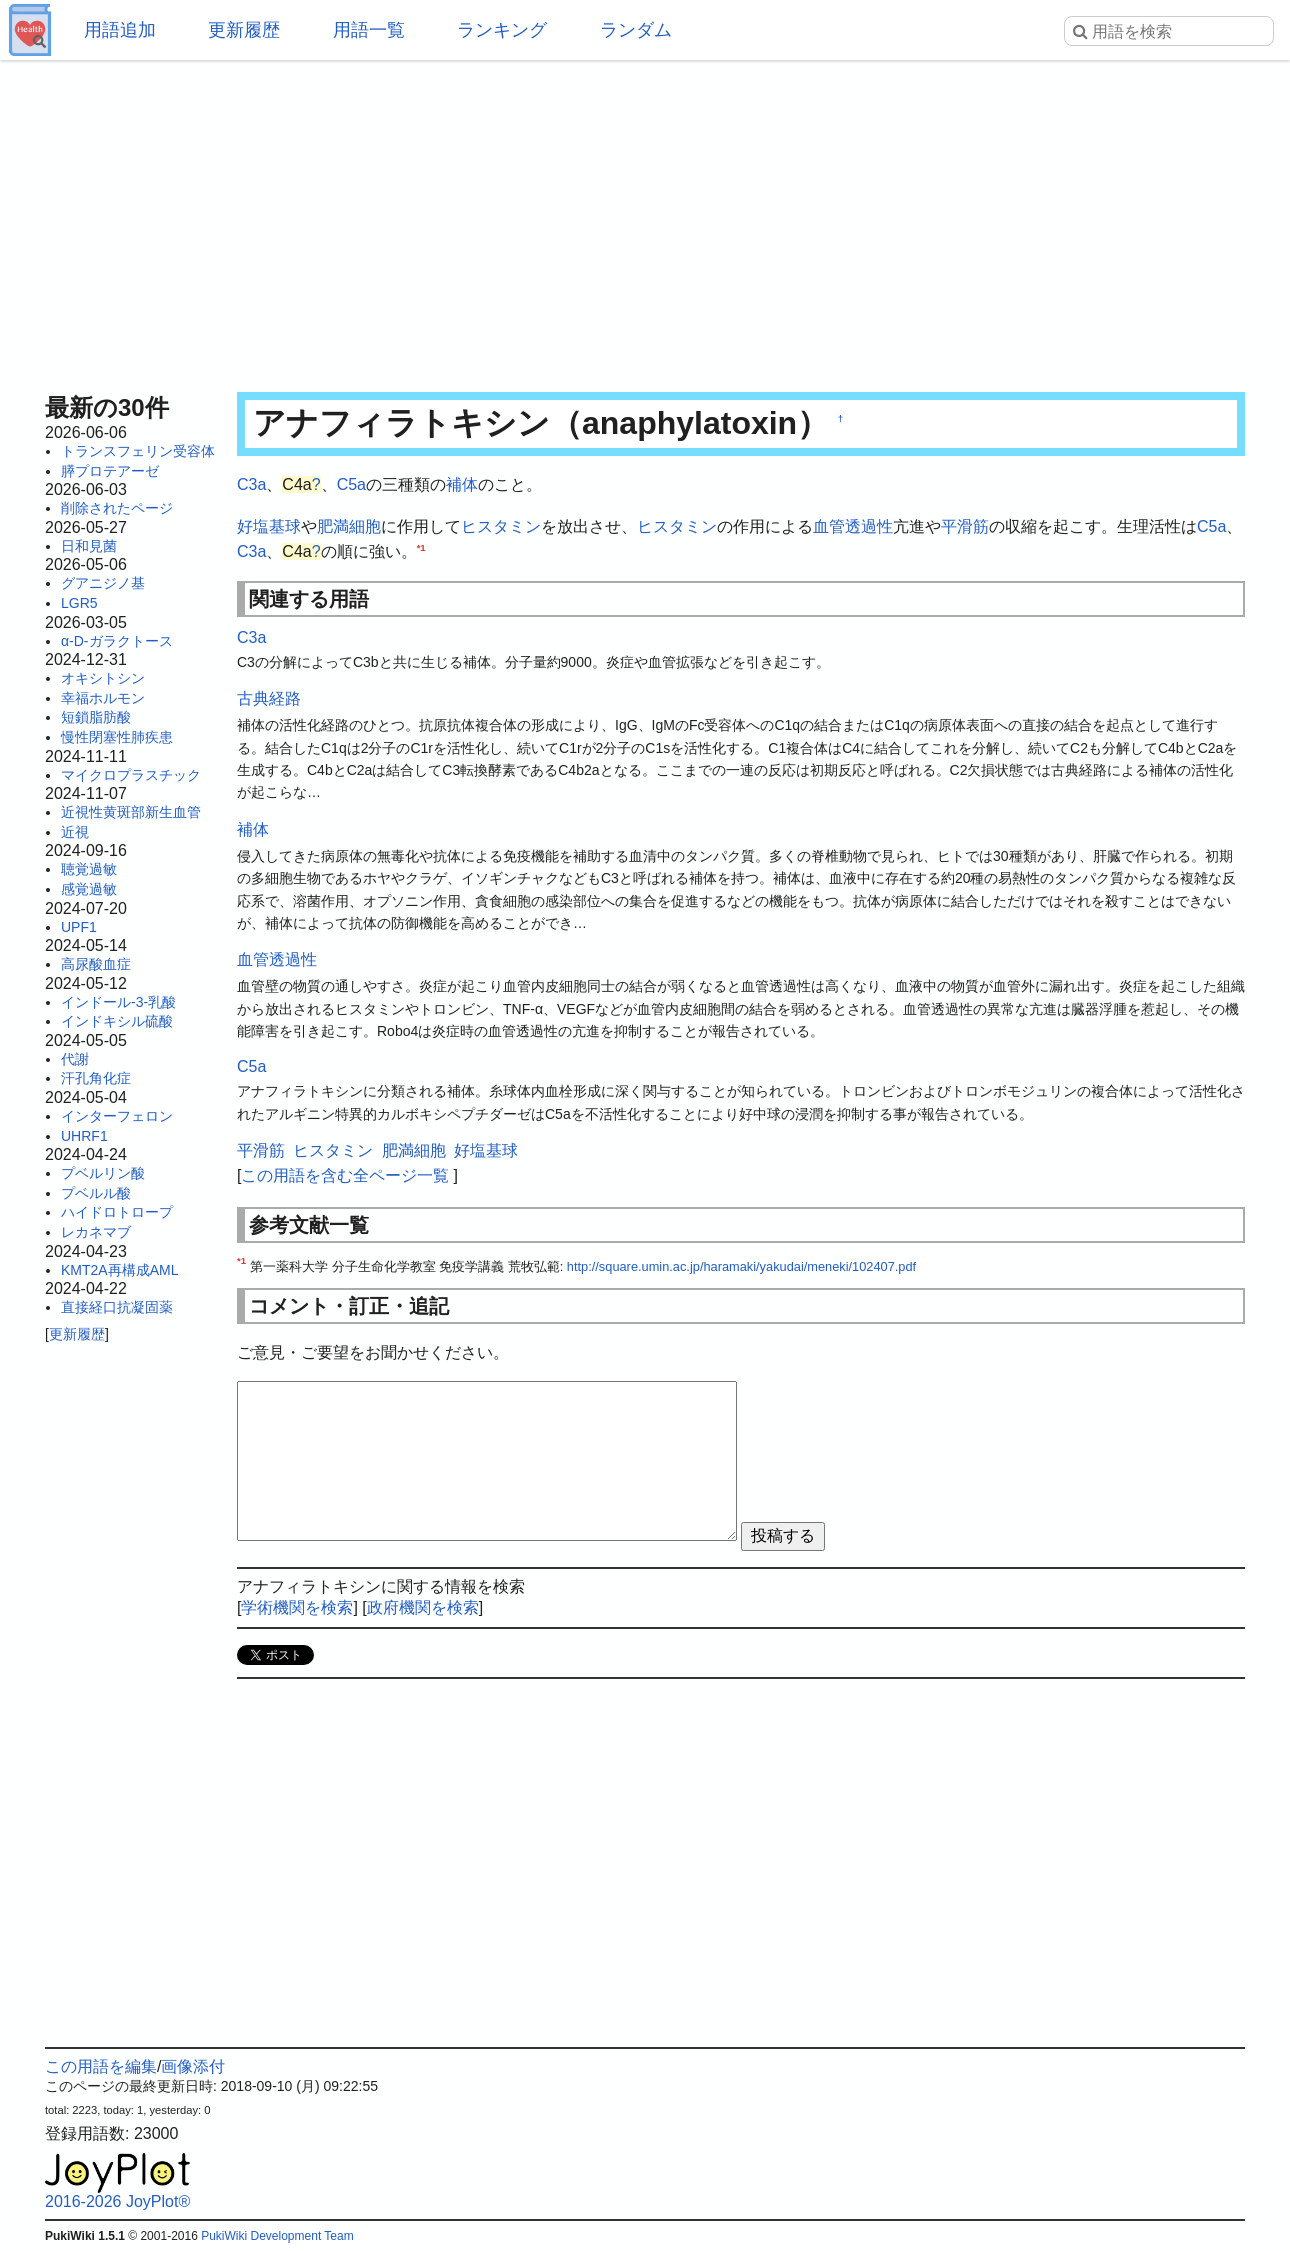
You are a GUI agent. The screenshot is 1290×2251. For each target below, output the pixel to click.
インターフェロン (117, 1116)
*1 (421, 547)
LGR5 (79, 603)
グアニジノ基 (103, 583)
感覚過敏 (89, 889)
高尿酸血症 (96, 964)
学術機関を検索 (297, 1607)
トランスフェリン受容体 (138, 451)
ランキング (502, 30)
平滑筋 (965, 526)
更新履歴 (244, 30)
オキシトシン (103, 678)
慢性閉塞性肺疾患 (117, 737)
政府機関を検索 (423, 1607)
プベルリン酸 (103, 1173)
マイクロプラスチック (131, 775)
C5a (351, 484)
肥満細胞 (349, 526)
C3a (251, 484)
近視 (75, 832)
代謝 (75, 1059)
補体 (462, 484)
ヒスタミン (501, 526)
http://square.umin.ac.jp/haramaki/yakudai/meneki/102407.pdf (741, 1266)
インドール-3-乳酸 (118, 1002)
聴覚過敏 (89, 869)
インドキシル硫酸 (117, 1021)
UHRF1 (84, 1136)
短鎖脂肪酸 (96, 717)
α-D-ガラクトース (117, 641)
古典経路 (269, 698)
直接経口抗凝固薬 (117, 1307)
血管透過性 (853, 526)
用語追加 (120, 30)
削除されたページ (117, 508)
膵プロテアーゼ (110, 471)
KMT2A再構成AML (119, 1270)
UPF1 (79, 927)
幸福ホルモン (103, 698)
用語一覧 (369, 30)
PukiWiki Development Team (277, 2236)
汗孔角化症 (96, 1078)
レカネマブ (96, 1232)
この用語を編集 (101, 2066)
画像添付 (193, 2066)
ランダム (636, 30)
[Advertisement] (645, 220)
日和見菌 (89, 546)
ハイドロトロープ (117, 1212)
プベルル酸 (96, 1193)
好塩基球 (269, 526)
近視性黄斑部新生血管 (131, 812)
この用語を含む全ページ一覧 (345, 1175)
